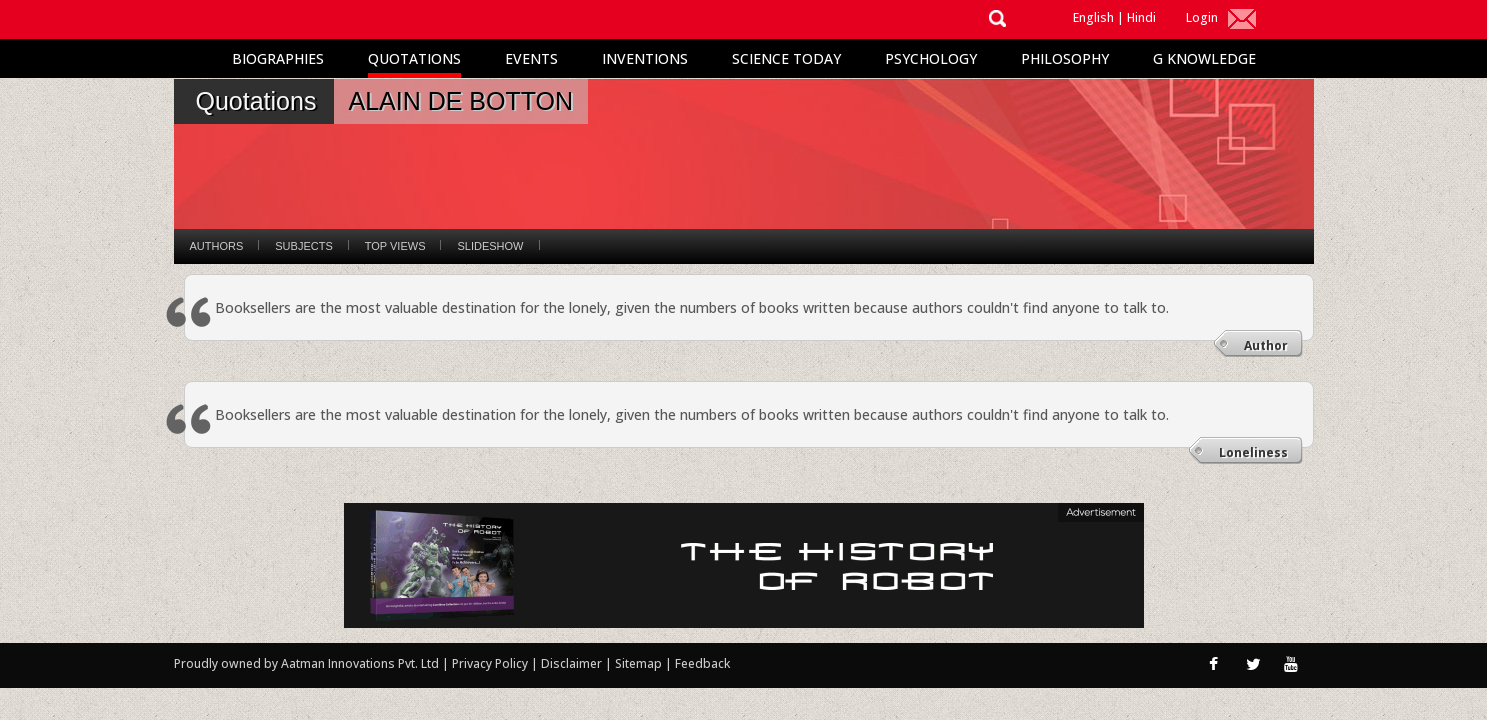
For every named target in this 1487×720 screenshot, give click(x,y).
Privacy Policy (491, 663)
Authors (217, 246)
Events (531, 58)
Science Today (786, 58)
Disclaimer (571, 663)
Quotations (414, 58)
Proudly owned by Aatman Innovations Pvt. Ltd (306, 663)
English (1093, 17)
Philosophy (1065, 58)
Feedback (702, 663)
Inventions (645, 58)
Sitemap (640, 663)
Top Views (395, 246)
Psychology (931, 58)
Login (1202, 17)
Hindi (1141, 17)
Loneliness (1253, 452)
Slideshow (490, 246)
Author (1266, 345)
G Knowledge (1204, 58)
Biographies (278, 58)
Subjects (303, 246)
